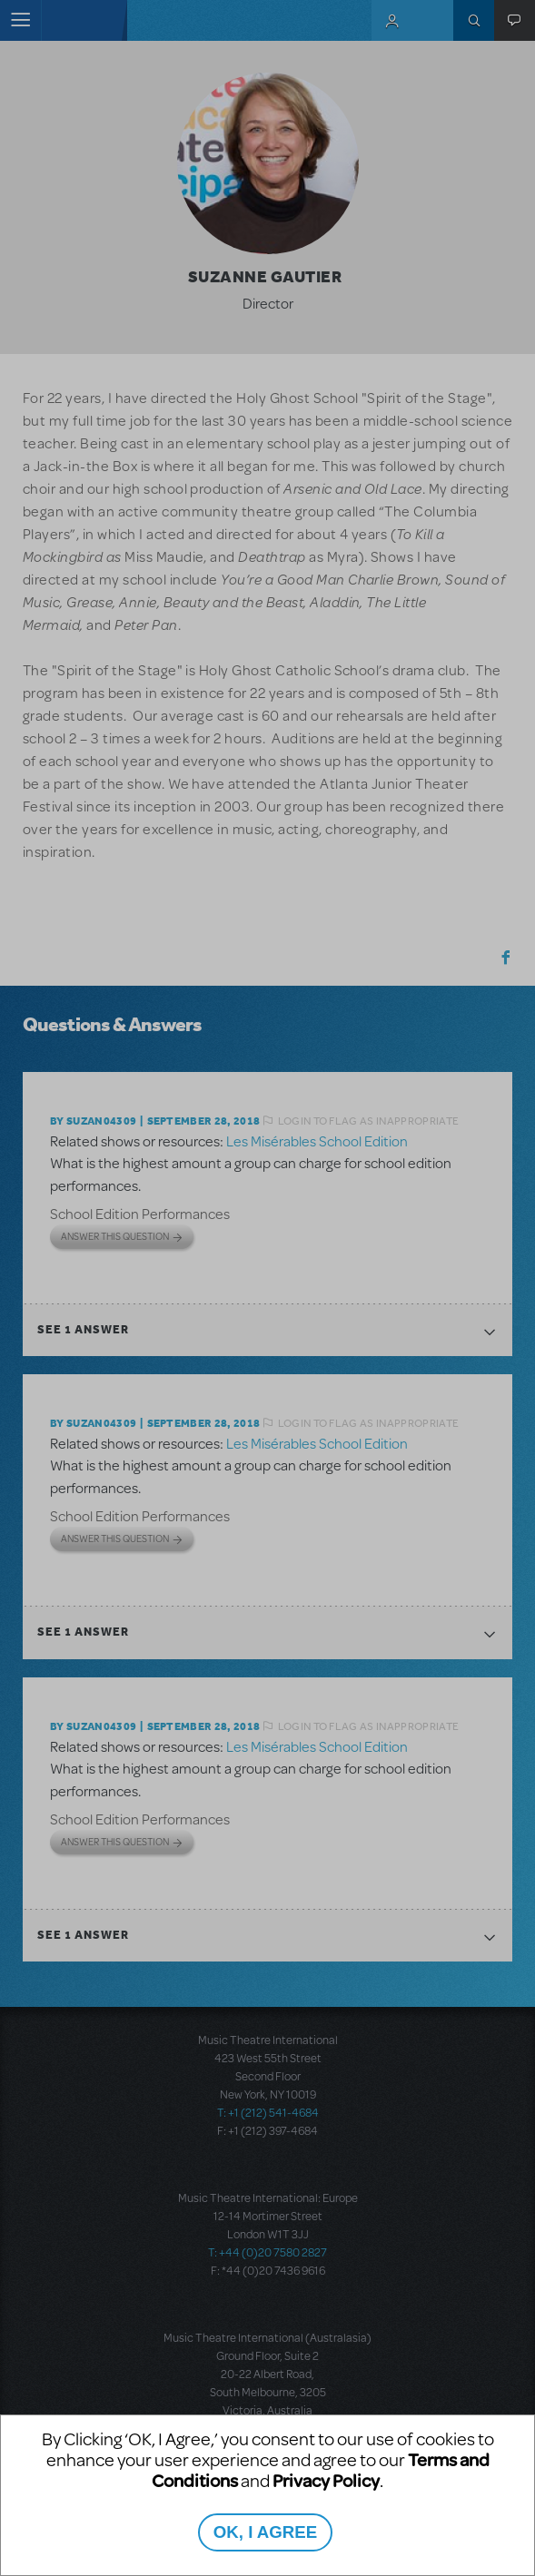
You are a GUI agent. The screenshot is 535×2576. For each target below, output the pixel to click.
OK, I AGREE (265, 2532)
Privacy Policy (326, 2480)
